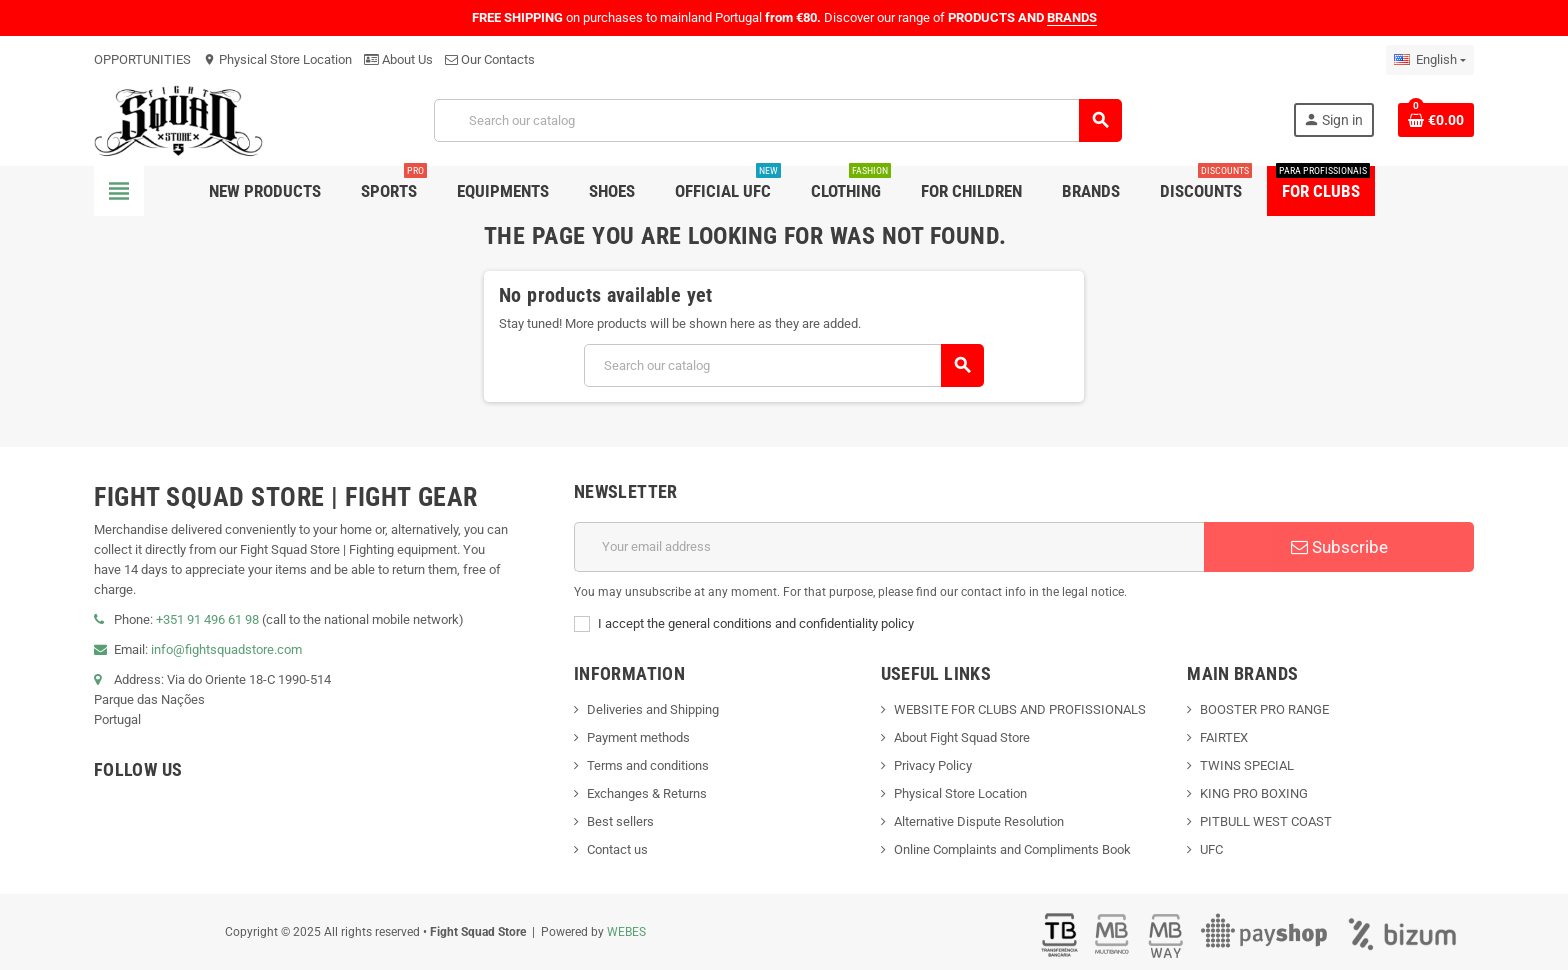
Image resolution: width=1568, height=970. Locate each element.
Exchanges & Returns (647, 793)
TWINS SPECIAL (1247, 765)
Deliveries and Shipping (653, 709)
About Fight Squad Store (962, 737)
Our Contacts (490, 59)
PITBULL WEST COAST (1266, 821)
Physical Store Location (277, 59)
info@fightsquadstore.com (226, 649)
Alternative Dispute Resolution (979, 821)
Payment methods (638, 737)
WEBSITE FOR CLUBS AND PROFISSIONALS (1020, 709)
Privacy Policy (933, 765)
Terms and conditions (648, 765)
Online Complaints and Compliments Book (1012, 849)
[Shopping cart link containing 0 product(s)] (1436, 120)
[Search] (778, 120)
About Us (398, 59)
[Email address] (889, 547)
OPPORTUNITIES (142, 59)
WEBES (626, 932)
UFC (1211, 849)
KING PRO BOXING (1254, 793)
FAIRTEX (1224, 737)
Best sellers (620, 821)
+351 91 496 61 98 (207, 619)
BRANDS (1072, 17)
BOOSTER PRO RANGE (1264, 709)
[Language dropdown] (1430, 60)
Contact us (617, 849)
